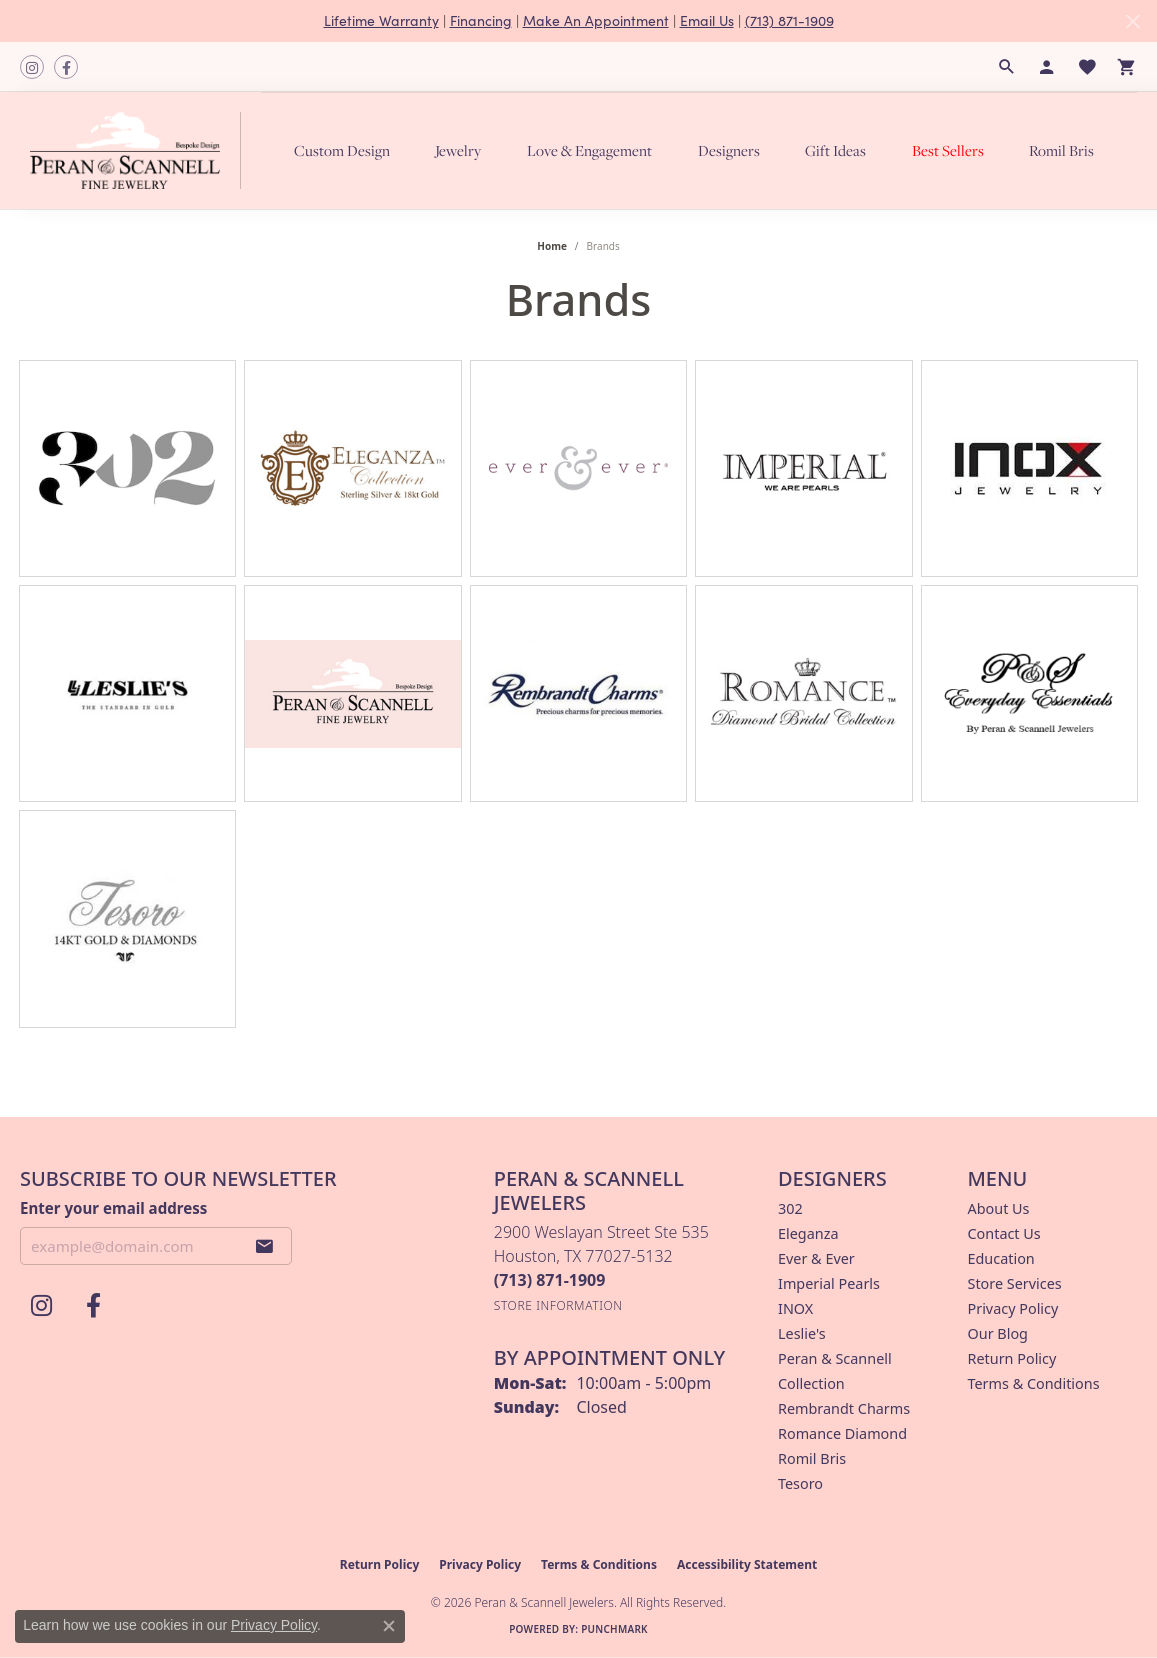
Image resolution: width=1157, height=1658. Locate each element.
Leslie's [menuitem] (802, 1333)
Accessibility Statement (747, 1564)
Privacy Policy (1013, 1308)
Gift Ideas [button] (835, 150)
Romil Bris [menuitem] (812, 1458)
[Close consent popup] (389, 1626)
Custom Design (342, 150)
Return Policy (1012, 1358)
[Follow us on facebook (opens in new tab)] (66, 67)
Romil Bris (1061, 150)
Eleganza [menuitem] (808, 1233)
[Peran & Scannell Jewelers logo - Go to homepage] (140, 150)
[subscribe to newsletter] (265, 1246)
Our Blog (998, 1333)
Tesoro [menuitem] (800, 1483)
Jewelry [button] (458, 150)
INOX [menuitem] (795, 1308)
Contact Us (1004, 1233)
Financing (481, 20)
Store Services (1015, 1283)
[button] (1007, 67)
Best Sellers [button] (948, 150)
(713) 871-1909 (789, 20)
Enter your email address (113, 1208)
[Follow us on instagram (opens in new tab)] (32, 67)
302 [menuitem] (790, 1208)
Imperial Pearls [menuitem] (829, 1283)
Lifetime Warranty (381, 20)
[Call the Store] (550, 1280)
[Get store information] (558, 1305)
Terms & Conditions (1034, 1383)
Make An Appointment (596, 20)
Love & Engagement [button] (589, 150)
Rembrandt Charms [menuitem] (844, 1408)
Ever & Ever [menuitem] (816, 1258)
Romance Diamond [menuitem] (842, 1433)
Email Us (707, 20)
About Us (999, 1208)
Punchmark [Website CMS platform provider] (614, 1629)
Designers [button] (729, 150)
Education (1001, 1258)
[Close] (1132, 21)
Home (552, 246)
